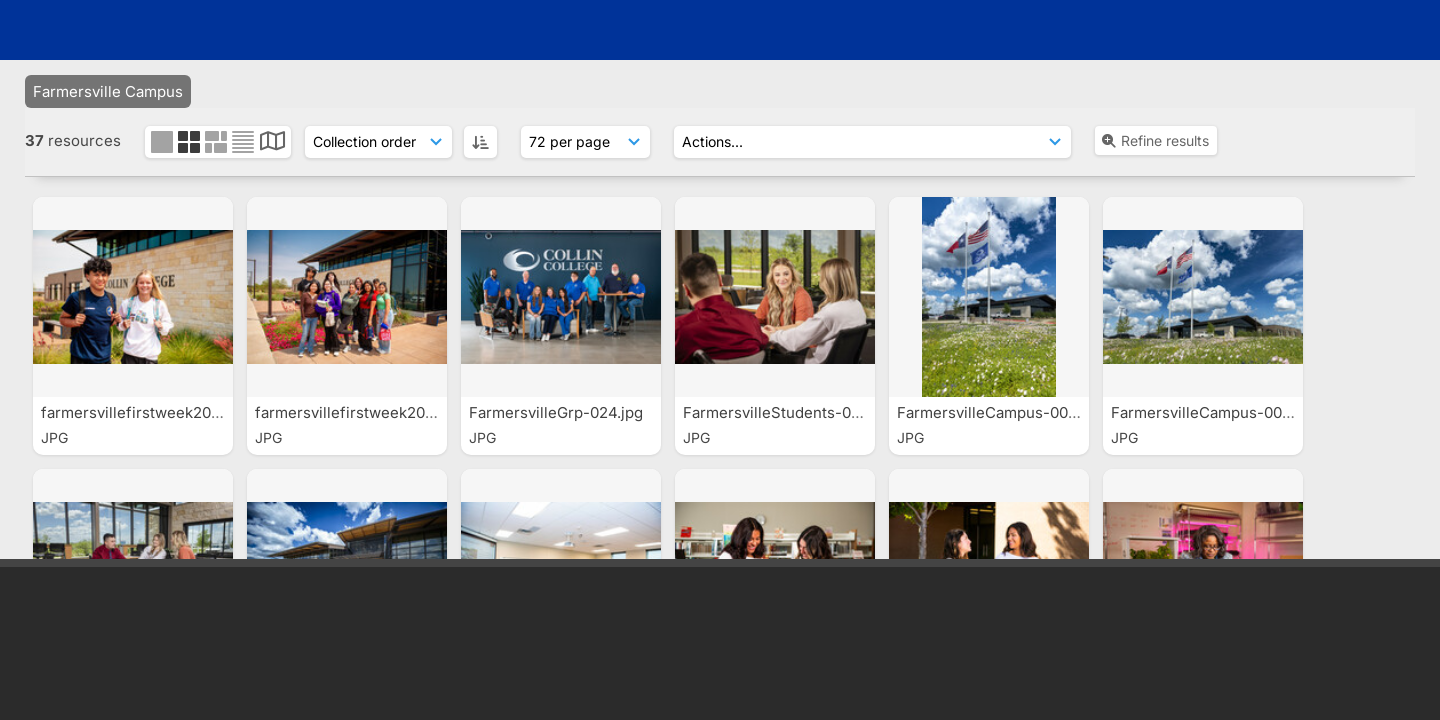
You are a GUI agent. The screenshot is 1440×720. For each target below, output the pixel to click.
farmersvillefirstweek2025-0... (151, 412)
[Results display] (585, 142)
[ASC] (480, 142)
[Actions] (872, 142)
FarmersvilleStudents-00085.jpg (800, 412)
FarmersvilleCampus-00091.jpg (1223, 412)
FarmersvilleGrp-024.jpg (558, 412)
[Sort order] (378, 142)
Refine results (1154, 140)
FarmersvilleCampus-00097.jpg (1009, 412)
